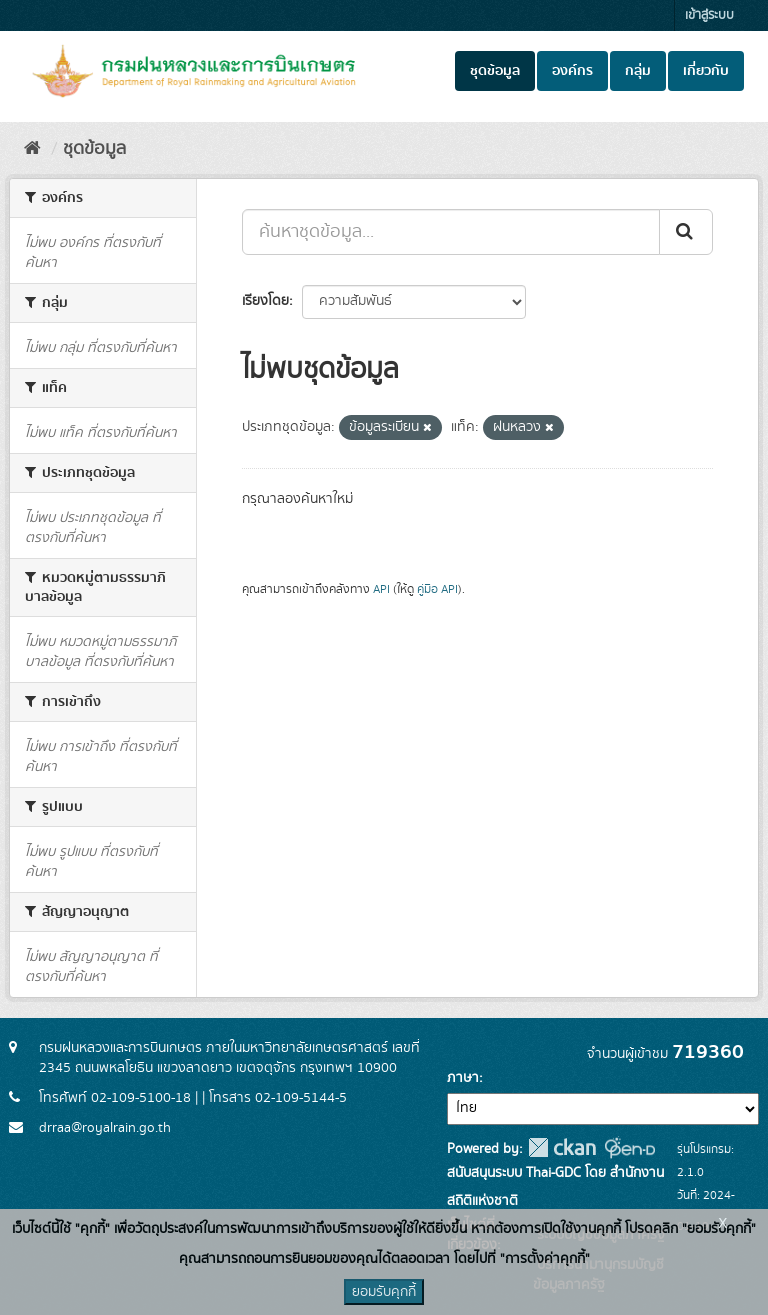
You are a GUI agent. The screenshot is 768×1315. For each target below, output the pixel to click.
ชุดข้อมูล (495, 71)
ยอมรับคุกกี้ (384, 1292)
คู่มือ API (437, 589)
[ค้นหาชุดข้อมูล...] (451, 232)
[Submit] (686, 232)
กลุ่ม (638, 71)
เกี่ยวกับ (706, 71)
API (381, 589)
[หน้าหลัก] (32, 149)
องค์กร (572, 71)
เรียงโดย (265, 301)
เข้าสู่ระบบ (709, 15)
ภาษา (463, 1078)
